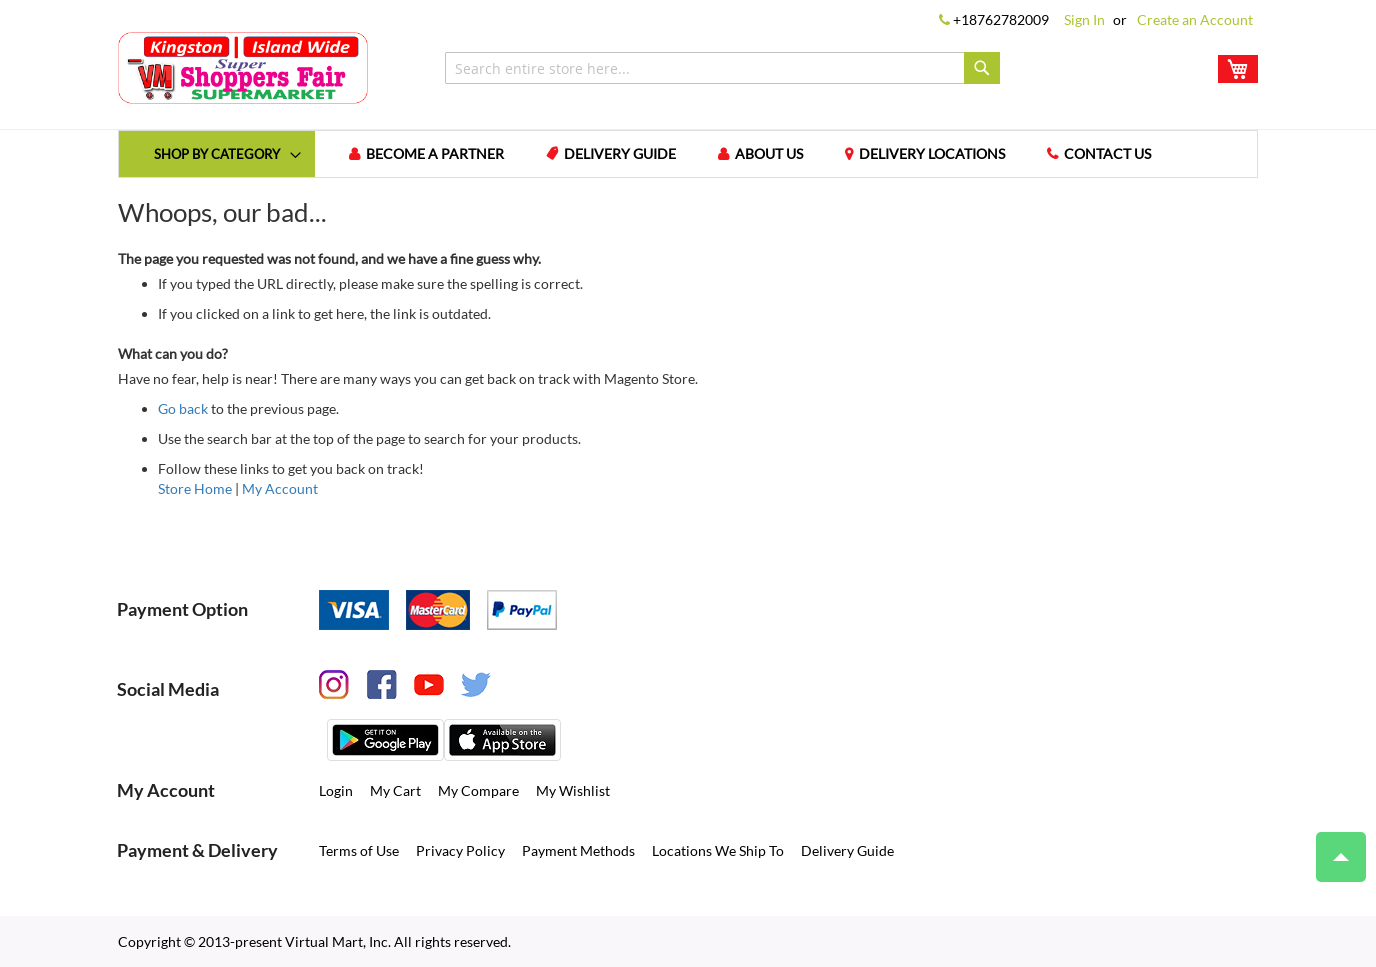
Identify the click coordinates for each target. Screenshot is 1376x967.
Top (1332, 847)
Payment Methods (578, 849)
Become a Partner (445, 153)
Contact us (1117, 153)
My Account (280, 487)
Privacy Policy (460, 849)
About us (779, 153)
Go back (183, 407)
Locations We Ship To (718, 849)
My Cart (395, 789)
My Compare (478, 789)
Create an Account (1195, 19)
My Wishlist (573, 789)
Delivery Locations (942, 153)
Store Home (195, 487)
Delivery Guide (630, 153)
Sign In (1084, 19)
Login (336, 789)
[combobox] (722, 68)
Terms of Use (359, 849)
